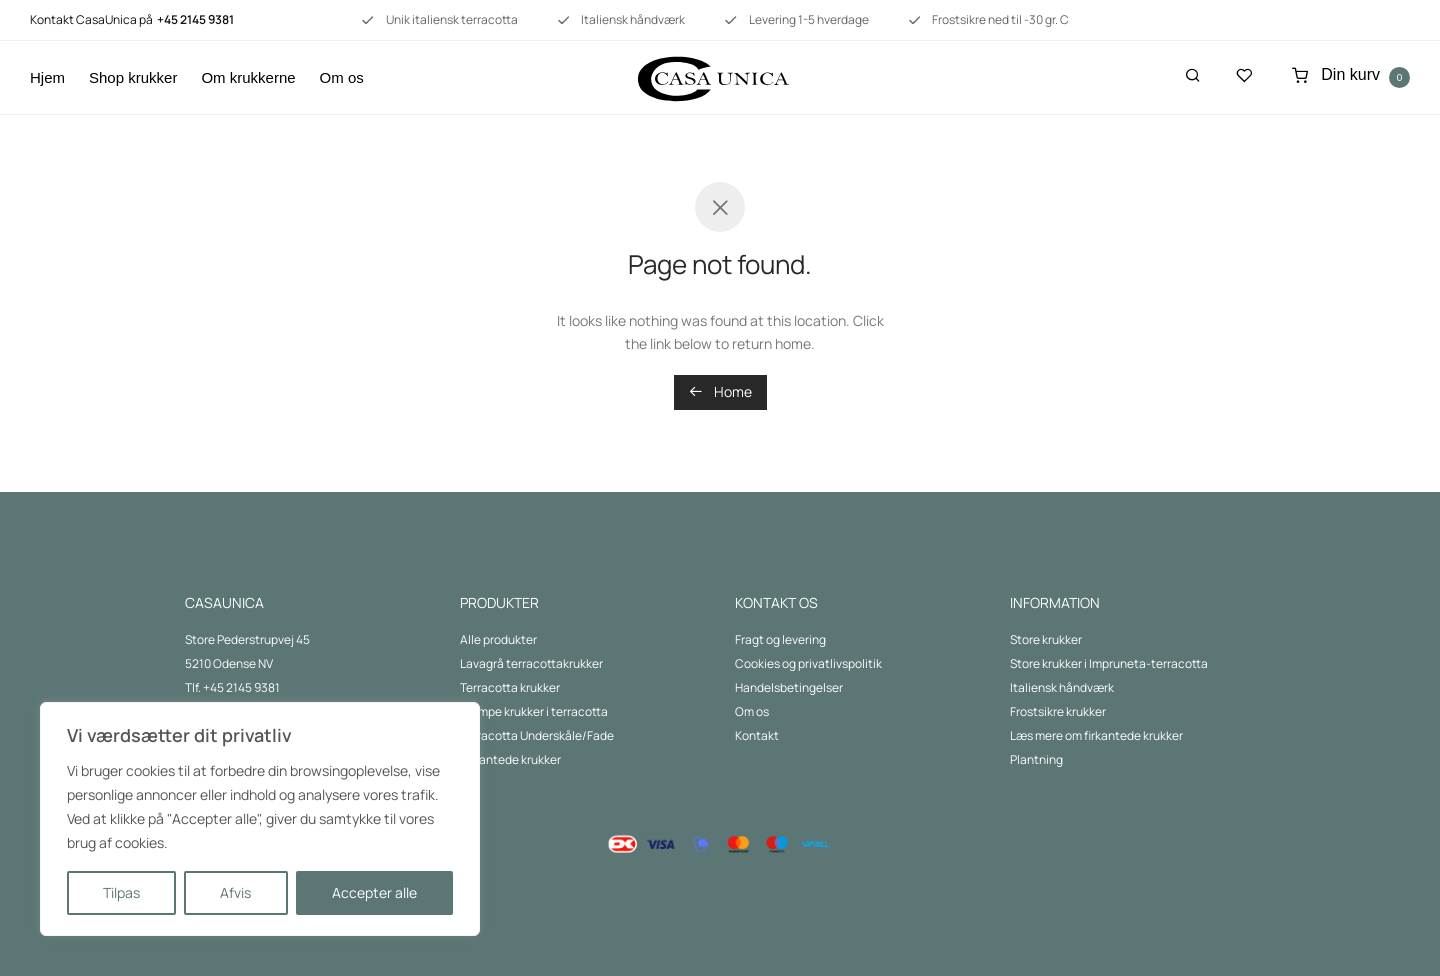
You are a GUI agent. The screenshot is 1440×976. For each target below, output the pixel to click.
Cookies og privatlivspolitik (808, 663)
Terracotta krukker (510, 687)
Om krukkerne (248, 77)
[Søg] (1193, 75)
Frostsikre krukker (1058, 711)
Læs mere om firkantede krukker (1096, 735)
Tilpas (121, 892)
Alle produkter (498, 639)
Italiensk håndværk (1062, 687)
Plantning (1036, 759)
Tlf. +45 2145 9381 (232, 687)
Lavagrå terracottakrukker (531, 663)
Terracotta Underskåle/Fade (537, 735)
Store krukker (1046, 639)
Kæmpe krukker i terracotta (534, 711)
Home (720, 391)
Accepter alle (374, 892)
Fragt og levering (780, 639)
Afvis (235, 892)
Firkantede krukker (510, 759)
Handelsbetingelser (789, 687)
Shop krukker (133, 77)
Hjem (47, 77)
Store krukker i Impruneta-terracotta (1109, 663)
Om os (342, 77)
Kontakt (757, 735)
